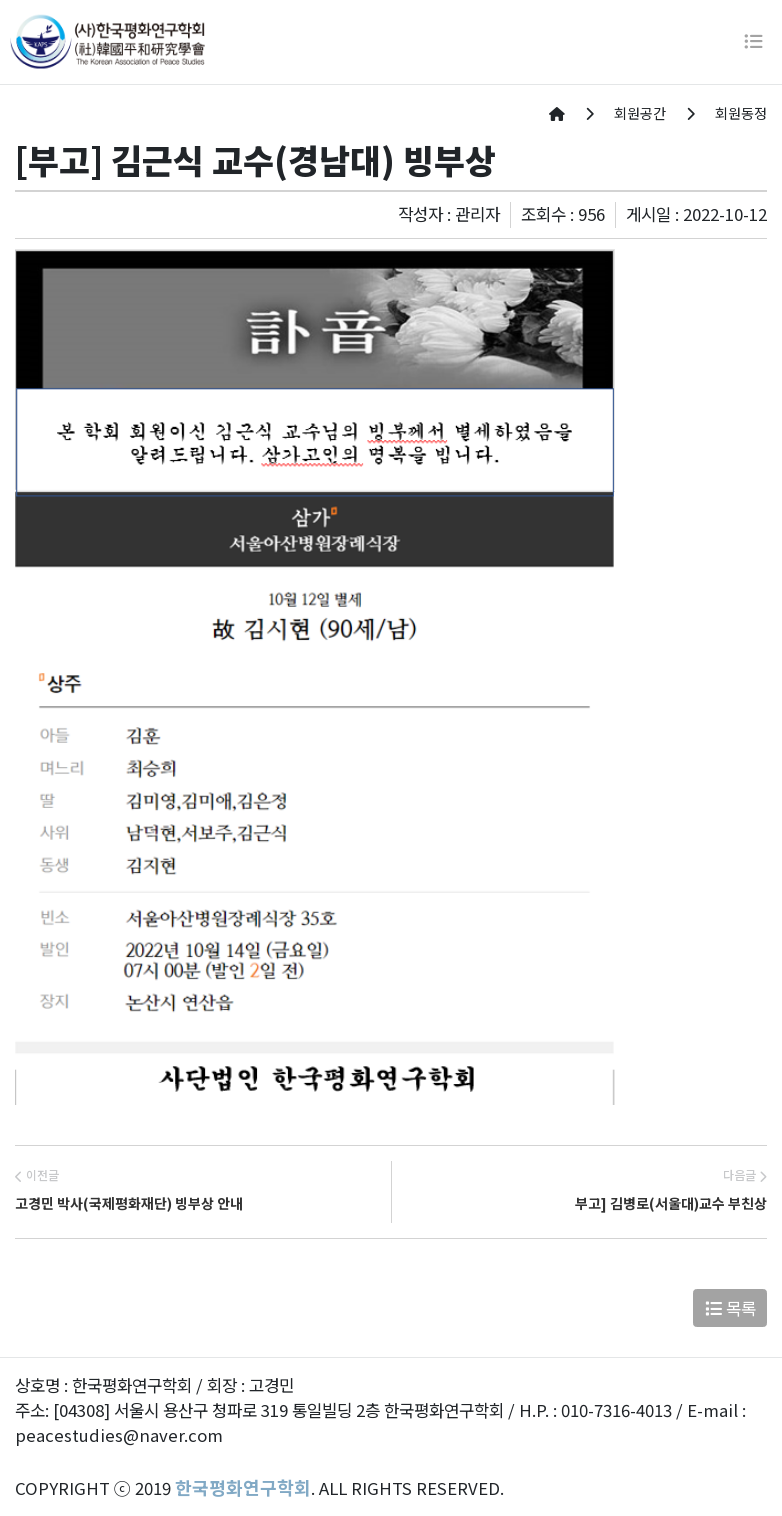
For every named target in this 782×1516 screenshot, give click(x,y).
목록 (730, 1308)
